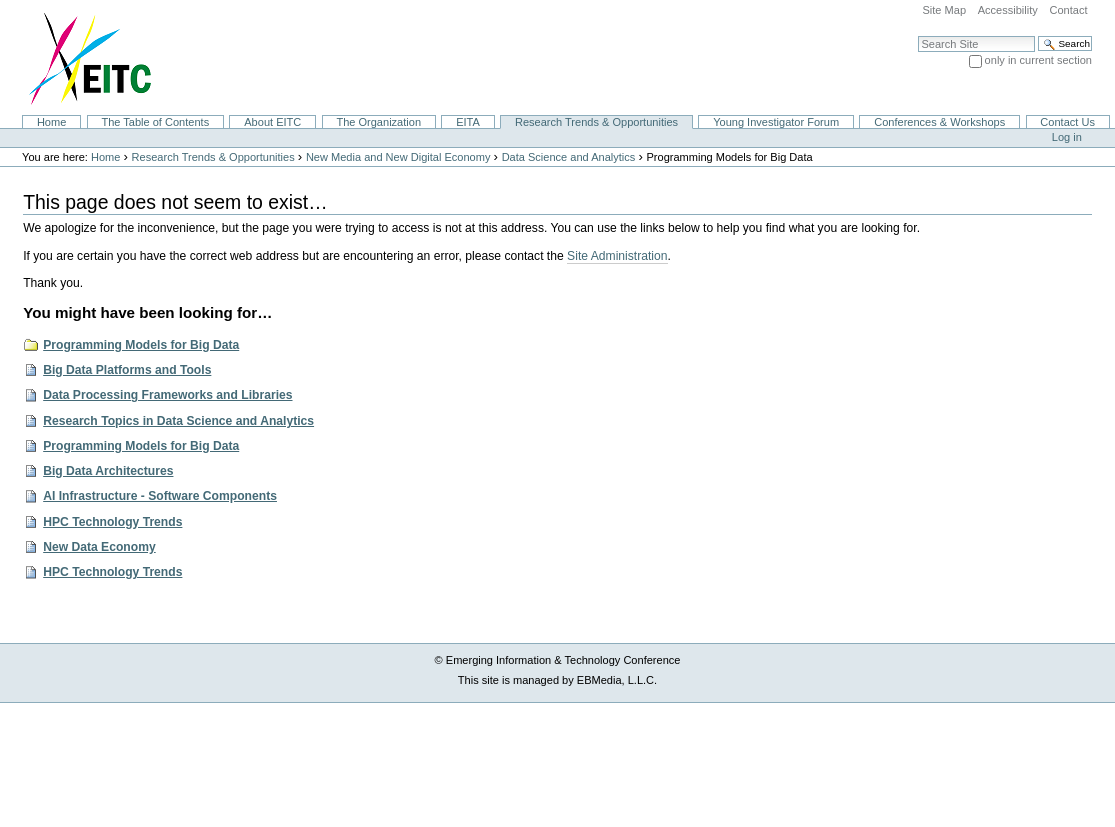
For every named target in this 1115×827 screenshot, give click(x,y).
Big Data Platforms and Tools (127, 370)
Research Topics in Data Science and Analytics (178, 421)
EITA (468, 122)
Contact (1068, 10)
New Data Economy (99, 547)
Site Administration (617, 256)
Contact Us (1067, 122)
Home (51, 122)
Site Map (944, 10)
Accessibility (1008, 10)
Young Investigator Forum (776, 122)
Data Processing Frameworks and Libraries (167, 395)
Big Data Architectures (108, 471)
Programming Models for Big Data (141, 345)
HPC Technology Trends (112, 522)
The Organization (378, 122)
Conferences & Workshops (939, 122)
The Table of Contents (155, 122)
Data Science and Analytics (569, 157)
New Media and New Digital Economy (398, 157)
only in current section (1038, 60)
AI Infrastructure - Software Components (160, 496)
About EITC (272, 122)
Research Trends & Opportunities (596, 122)
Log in (1067, 137)
